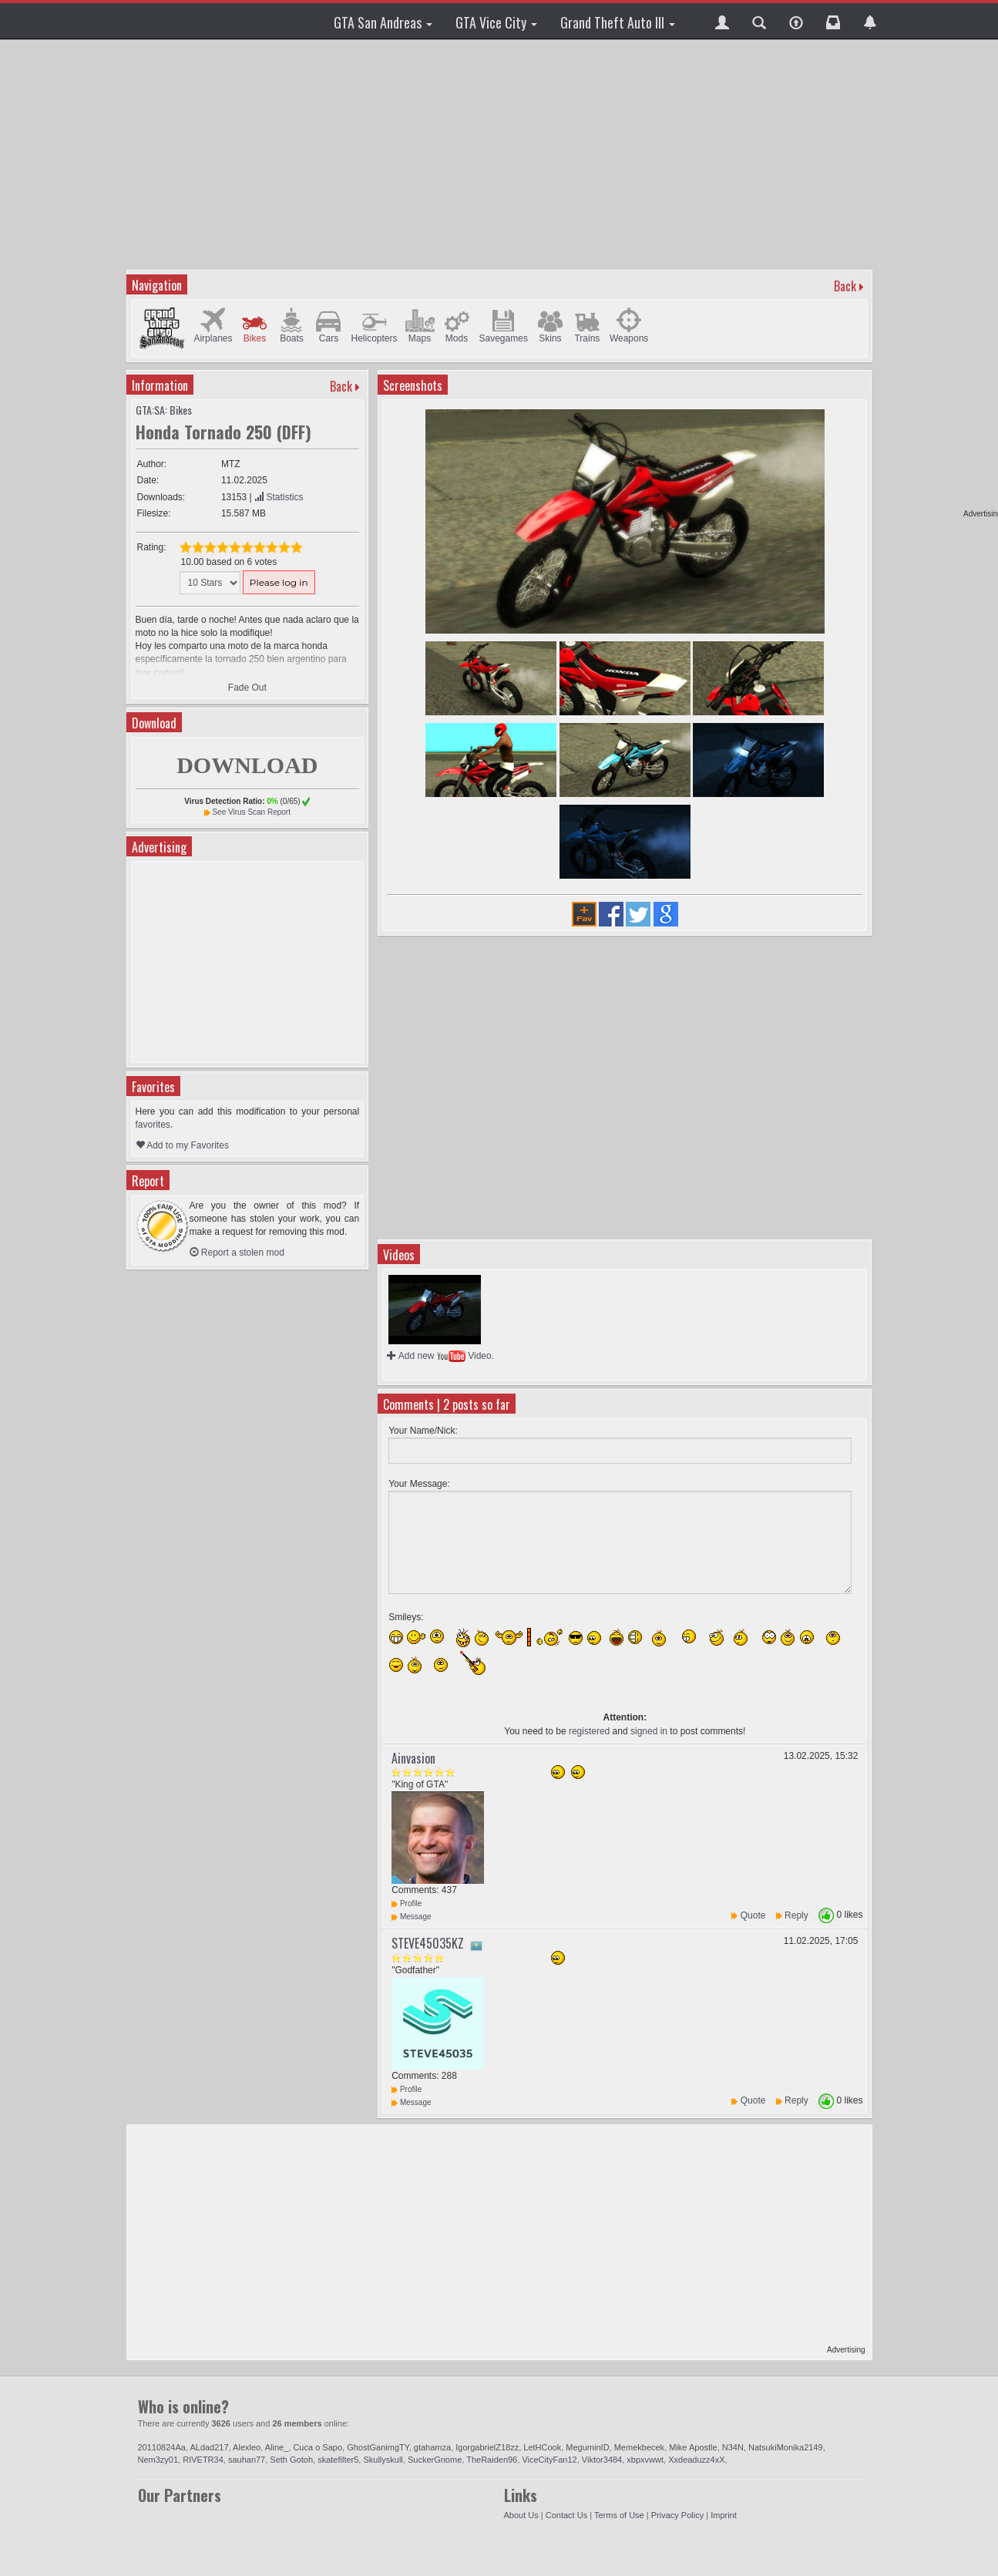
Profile (406, 1903)
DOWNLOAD (247, 765)
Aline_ (277, 2447)
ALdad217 (209, 2447)
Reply (796, 1915)
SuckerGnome (435, 2459)
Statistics (278, 497)
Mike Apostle (693, 2447)
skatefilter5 (338, 2459)
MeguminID (587, 2447)
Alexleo (246, 2447)
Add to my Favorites (182, 1145)
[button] (722, 21)
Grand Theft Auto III (617, 22)
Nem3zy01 (158, 2459)
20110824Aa (162, 2447)
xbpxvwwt (645, 2459)
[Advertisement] (501, 154)
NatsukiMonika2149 (785, 2447)
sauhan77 (246, 2459)
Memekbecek (639, 2447)
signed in (648, 1731)
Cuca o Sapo (317, 2447)
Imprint (724, 2515)
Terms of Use (619, 2515)
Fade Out (247, 687)
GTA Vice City (496, 22)
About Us (521, 2515)
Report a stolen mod (237, 1252)
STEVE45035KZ (427, 1943)
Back (845, 286)
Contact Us (566, 2515)
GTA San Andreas (383, 22)
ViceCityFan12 (549, 2459)
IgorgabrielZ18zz (487, 2447)
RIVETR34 (203, 2459)
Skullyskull (382, 2459)
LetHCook (542, 2447)
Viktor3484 (602, 2459)
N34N (733, 2447)
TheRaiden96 (491, 2459)
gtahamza (432, 2447)
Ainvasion (413, 1758)
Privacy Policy (677, 2515)
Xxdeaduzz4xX (696, 2459)
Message (411, 1916)
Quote (753, 1915)
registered (589, 1731)
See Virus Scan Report (251, 812)
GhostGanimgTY (378, 2447)
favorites (153, 1124)
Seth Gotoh (291, 2459)
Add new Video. (440, 1355)
